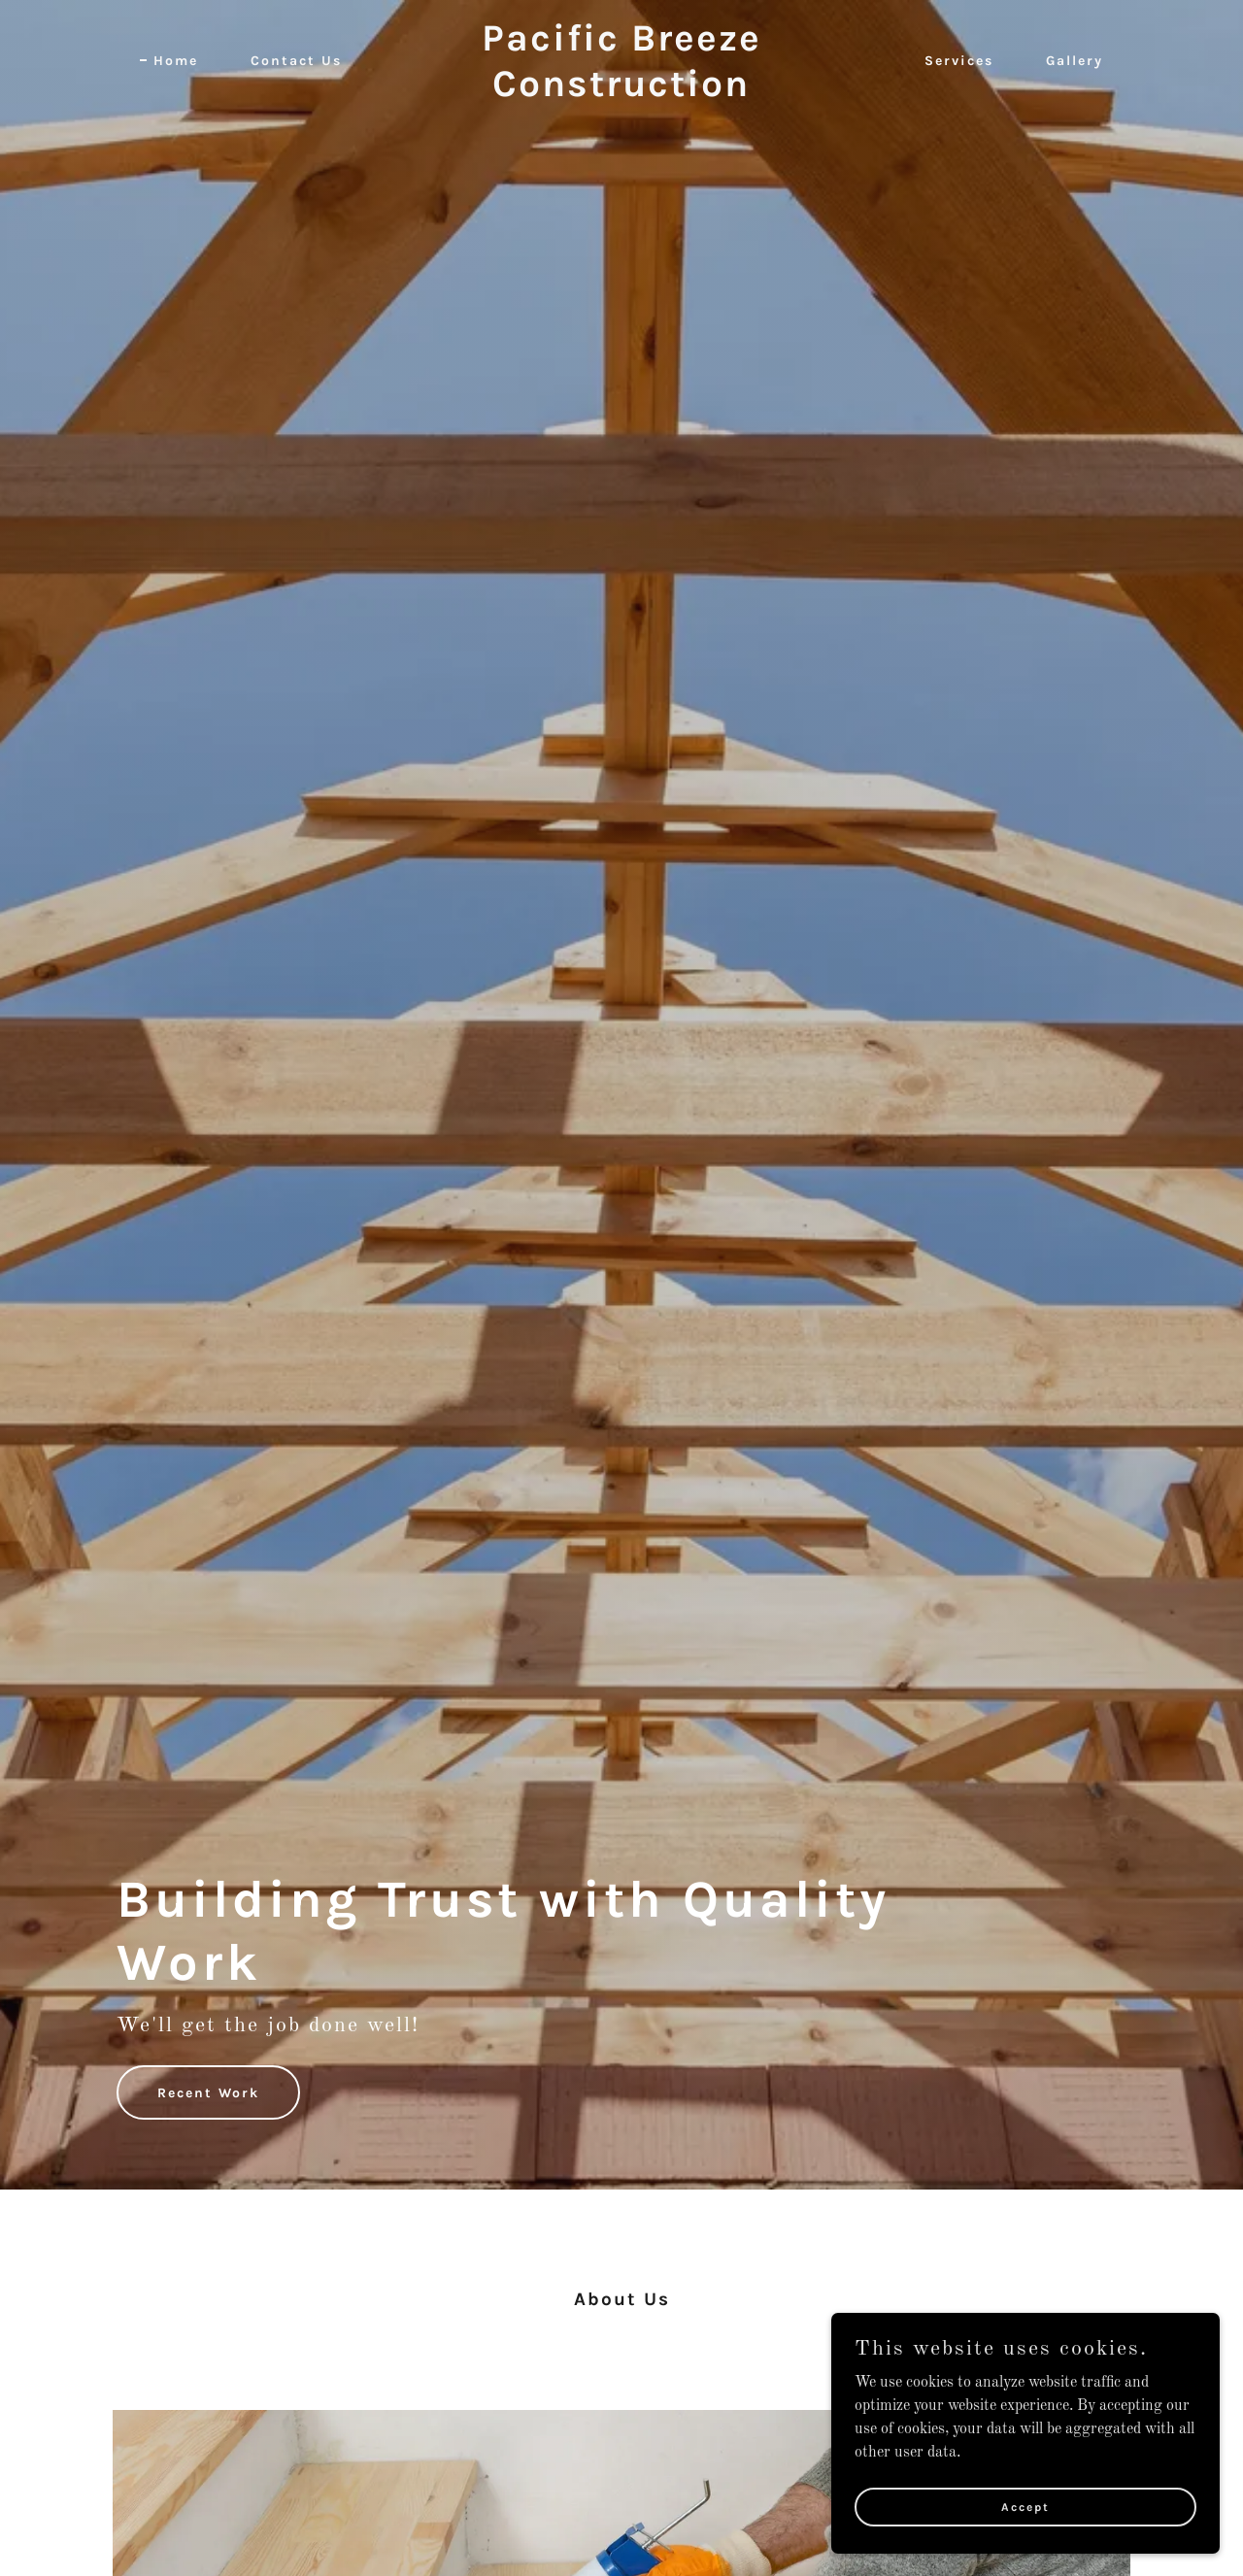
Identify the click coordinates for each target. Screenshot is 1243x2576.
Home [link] (175, 60)
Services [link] (958, 60)
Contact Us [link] (296, 60)
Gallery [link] (1074, 60)
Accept (1025, 2506)
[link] (622, 92)
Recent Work (208, 2093)
